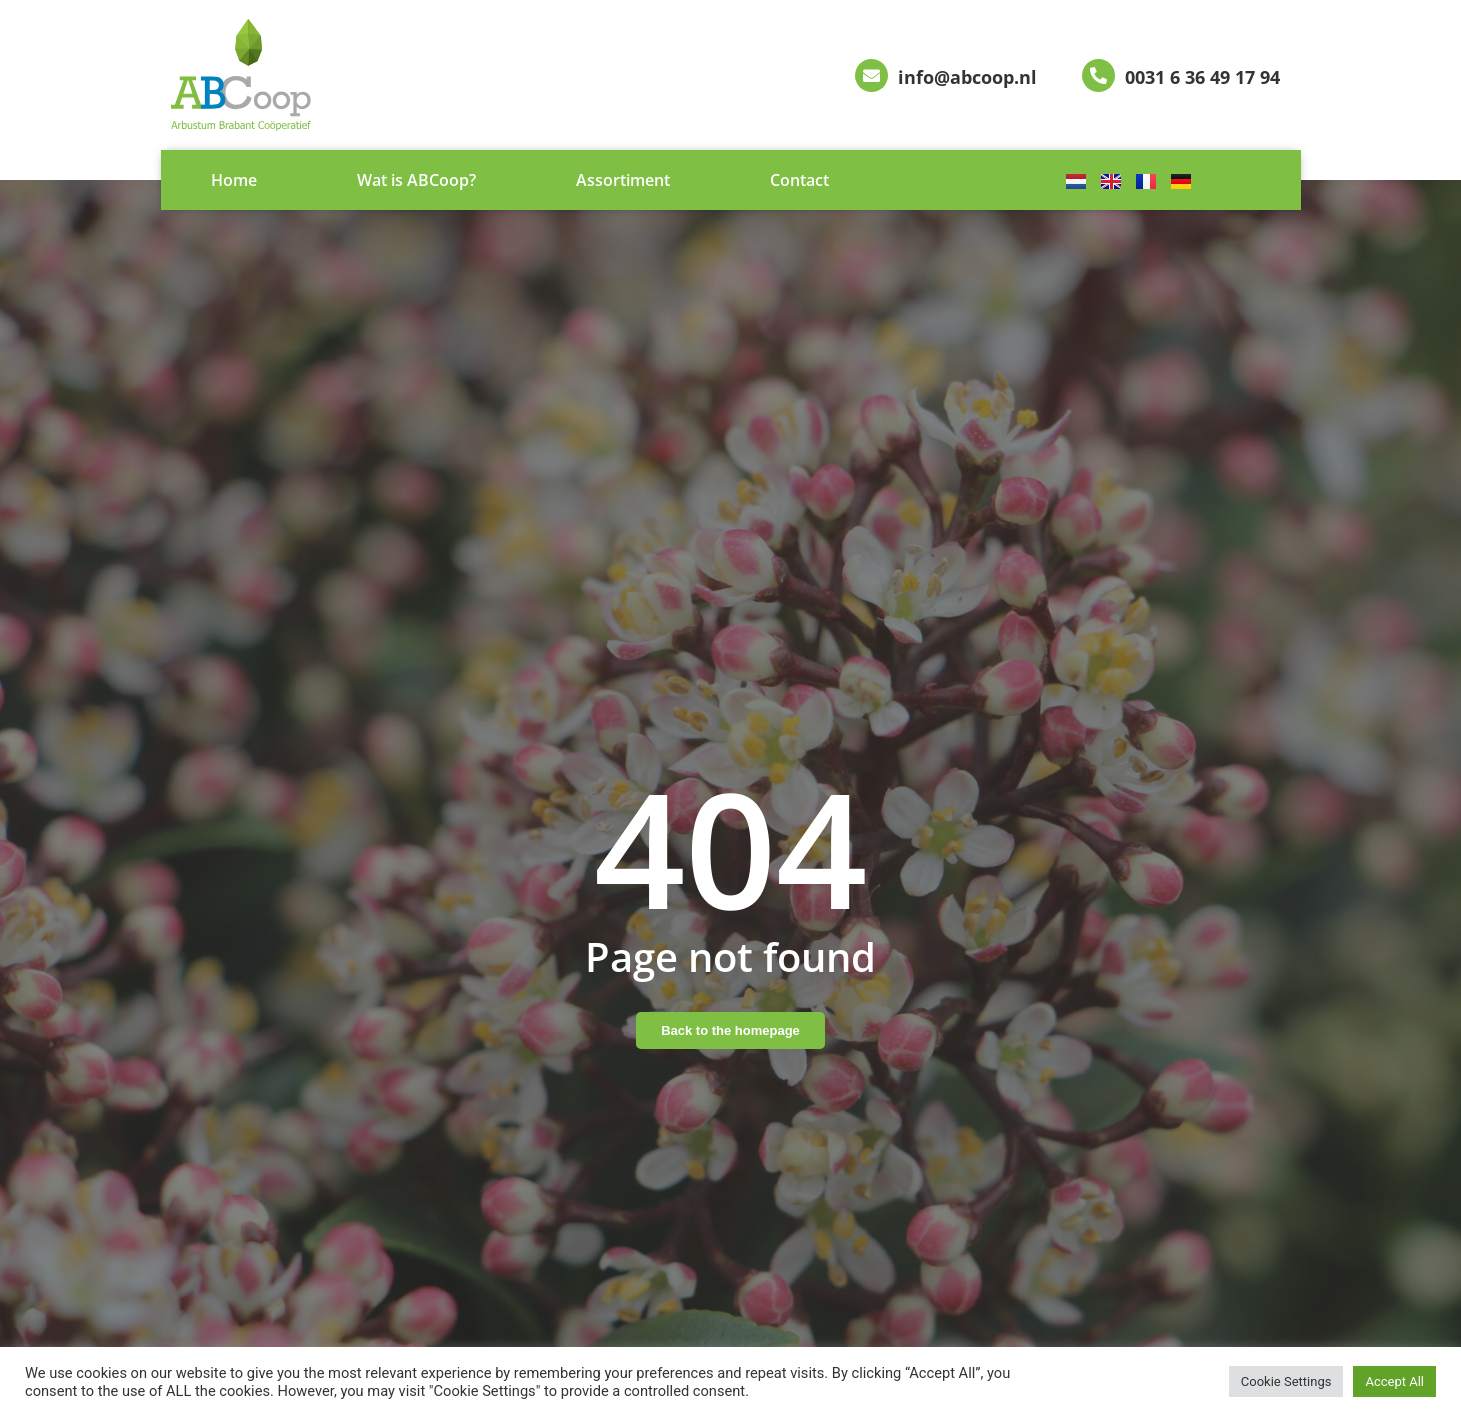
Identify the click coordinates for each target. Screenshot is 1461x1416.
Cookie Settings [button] (1286, 1381)
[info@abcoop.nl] (871, 75)
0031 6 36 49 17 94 (1202, 77)
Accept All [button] (1394, 1381)
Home (234, 180)
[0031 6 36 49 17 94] (1098, 75)
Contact (799, 180)
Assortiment (623, 180)
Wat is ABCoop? (416, 180)
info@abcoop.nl (967, 77)
